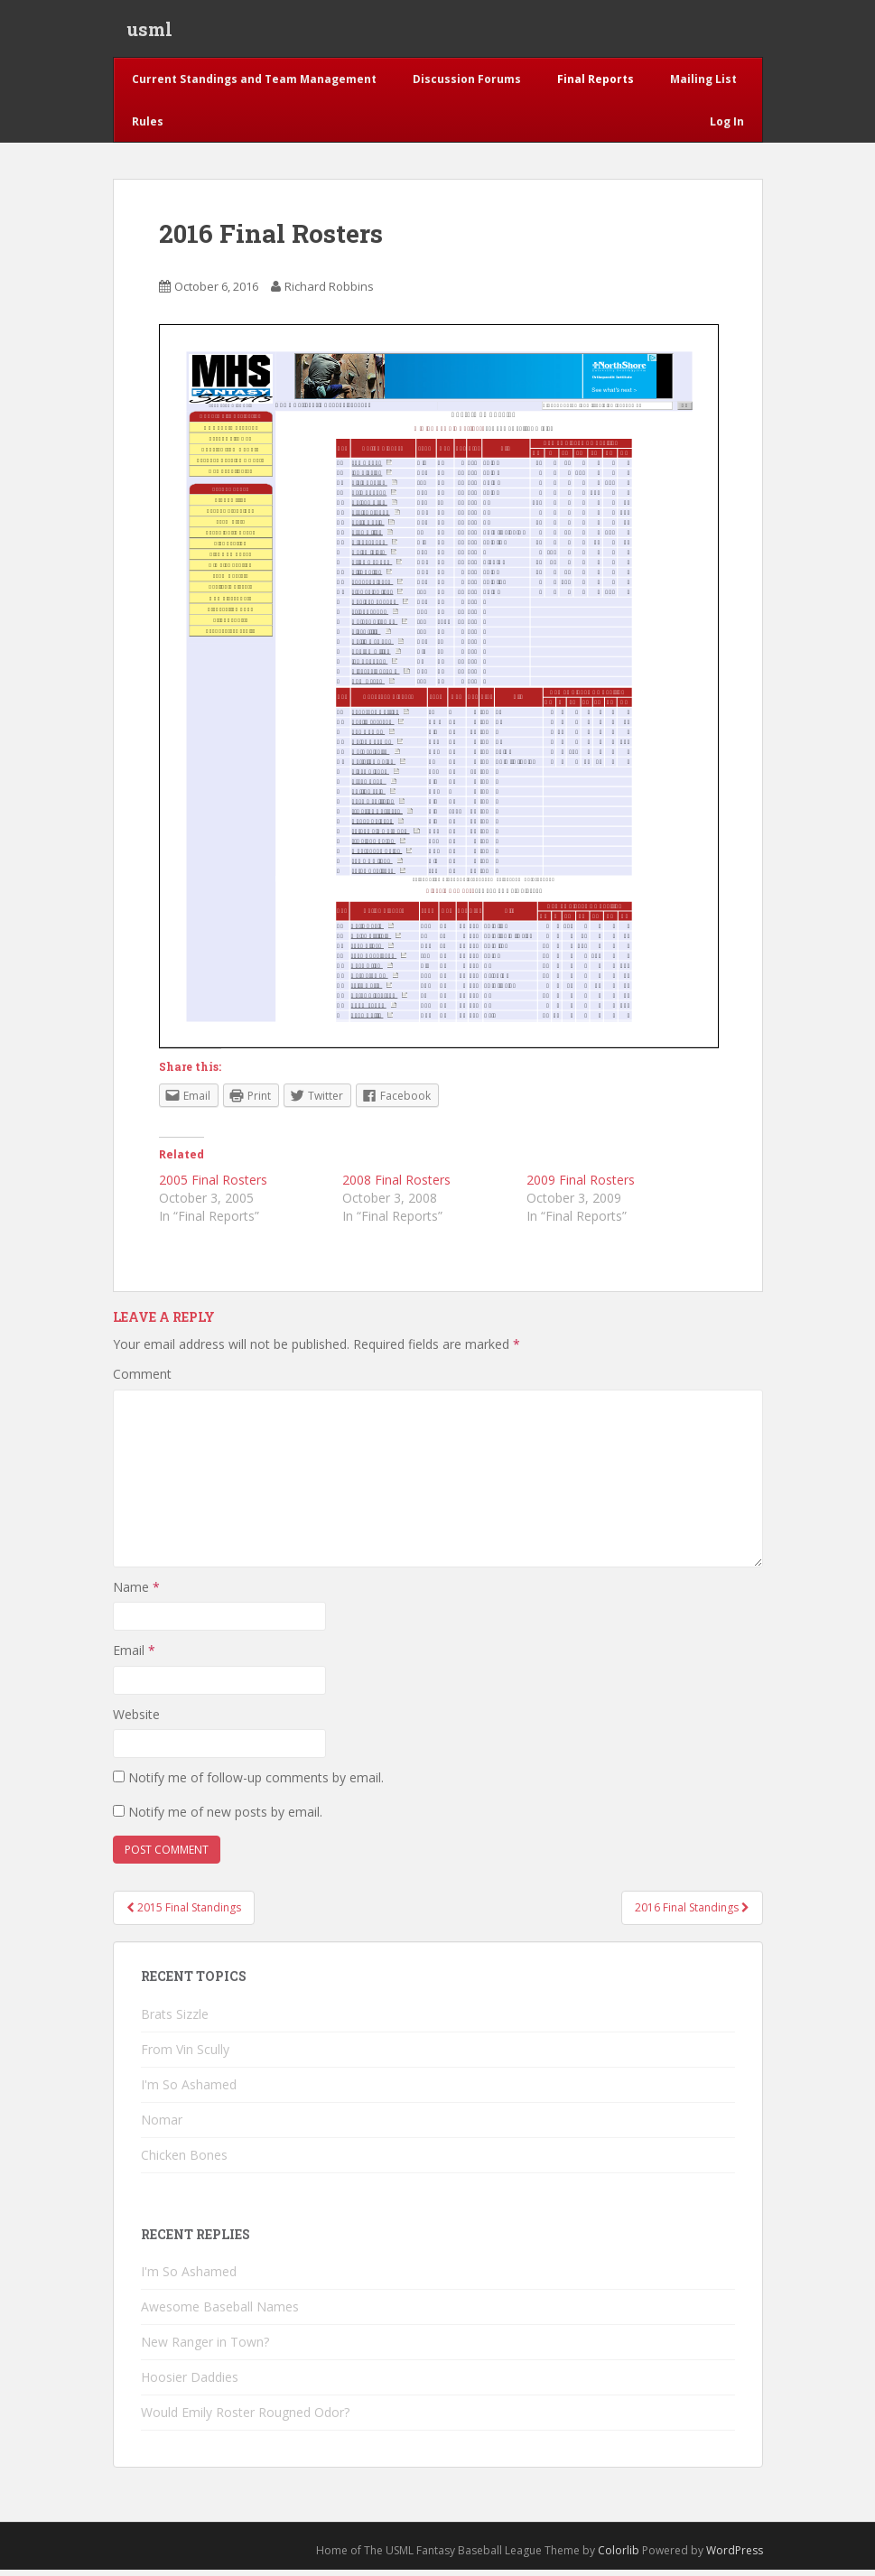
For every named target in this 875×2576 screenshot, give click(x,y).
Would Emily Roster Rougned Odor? (245, 2418)
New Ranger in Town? (205, 2348)
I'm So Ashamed (189, 2090)
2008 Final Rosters (396, 1186)
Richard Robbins (329, 292)
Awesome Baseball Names (220, 2312)
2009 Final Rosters (580, 1186)
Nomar (161, 2125)
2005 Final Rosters (213, 1186)
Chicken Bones (184, 2161)
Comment (142, 1380)
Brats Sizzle (175, 2020)
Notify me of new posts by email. (225, 1818)
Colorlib (618, 2556)
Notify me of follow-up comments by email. (256, 1783)
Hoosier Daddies (189, 2383)
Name (136, 1592)
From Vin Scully (185, 2055)
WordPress (734, 2556)
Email (134, 1656)
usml (149, 31)
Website (136, 1720)
